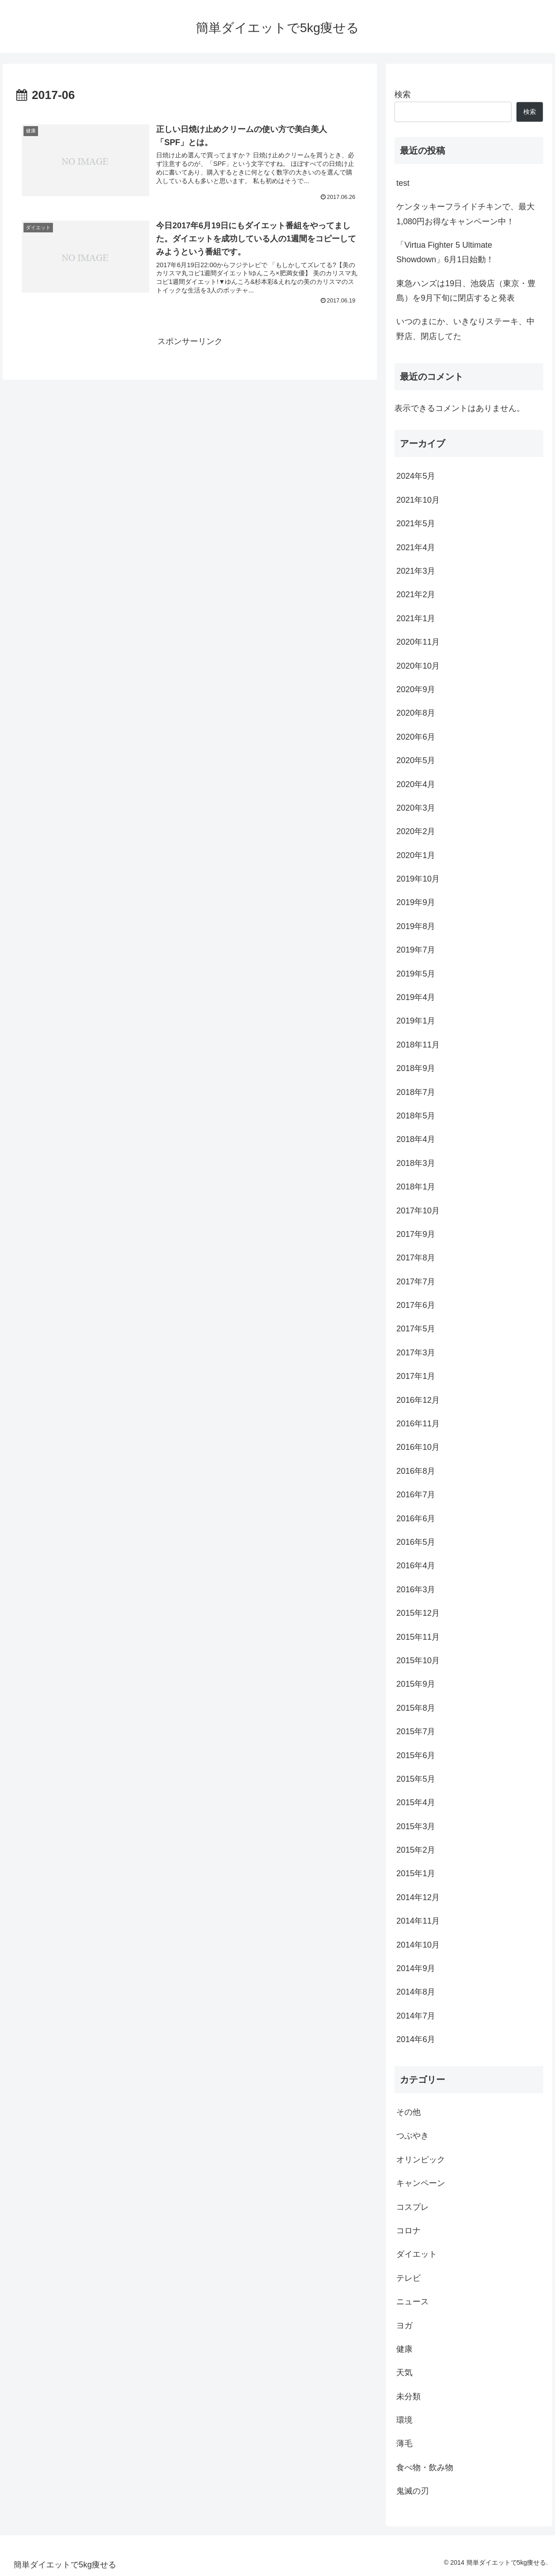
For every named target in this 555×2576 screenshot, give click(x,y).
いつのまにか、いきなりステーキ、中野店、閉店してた (465, 328)
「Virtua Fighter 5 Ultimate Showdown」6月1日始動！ (445, 252)
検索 (402, 94)
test (402, 183)
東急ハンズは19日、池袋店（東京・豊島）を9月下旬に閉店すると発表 (466, 290)
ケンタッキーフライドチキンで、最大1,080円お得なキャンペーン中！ (465, 214)
